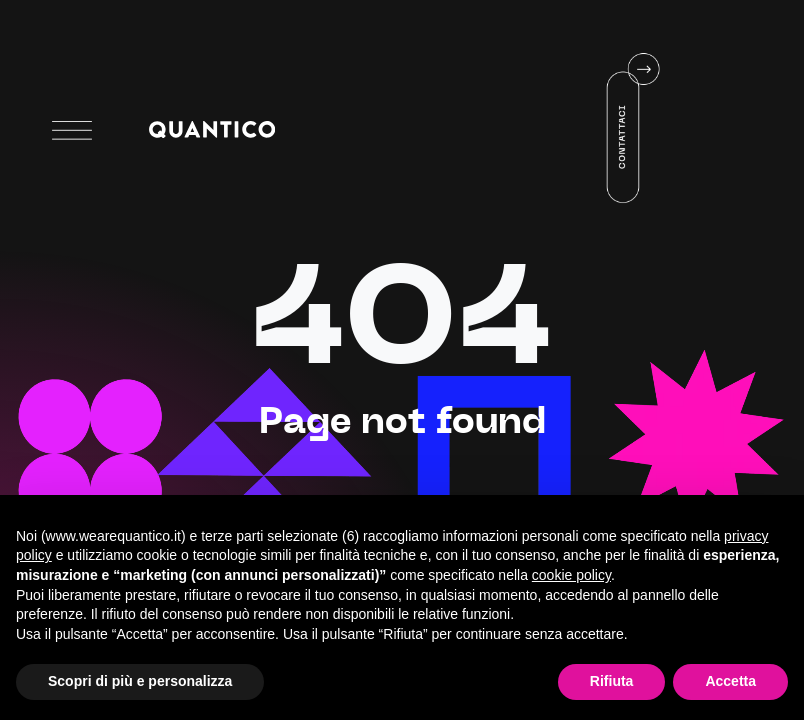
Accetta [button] (730, 681)
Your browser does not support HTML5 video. (575, 128)
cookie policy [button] (571, 575)
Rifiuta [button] (612, 681)
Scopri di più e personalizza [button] (140, 681)
